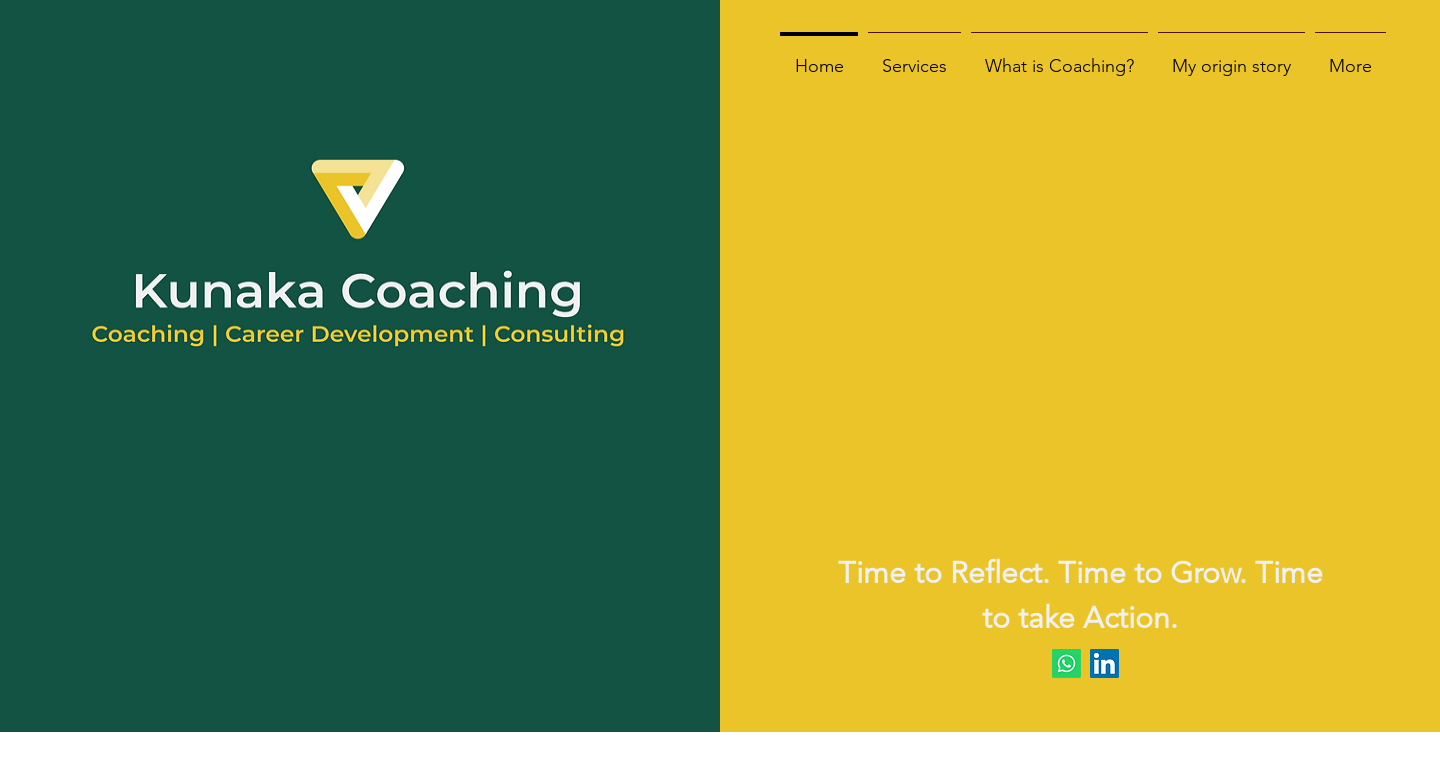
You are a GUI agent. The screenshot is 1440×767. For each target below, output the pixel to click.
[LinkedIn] (1104, 663)
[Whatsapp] (1066, 663)
